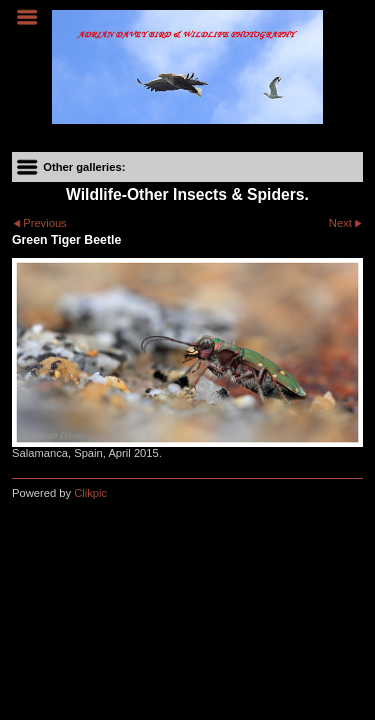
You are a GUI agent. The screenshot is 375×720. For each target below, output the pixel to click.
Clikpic (90, 493)
